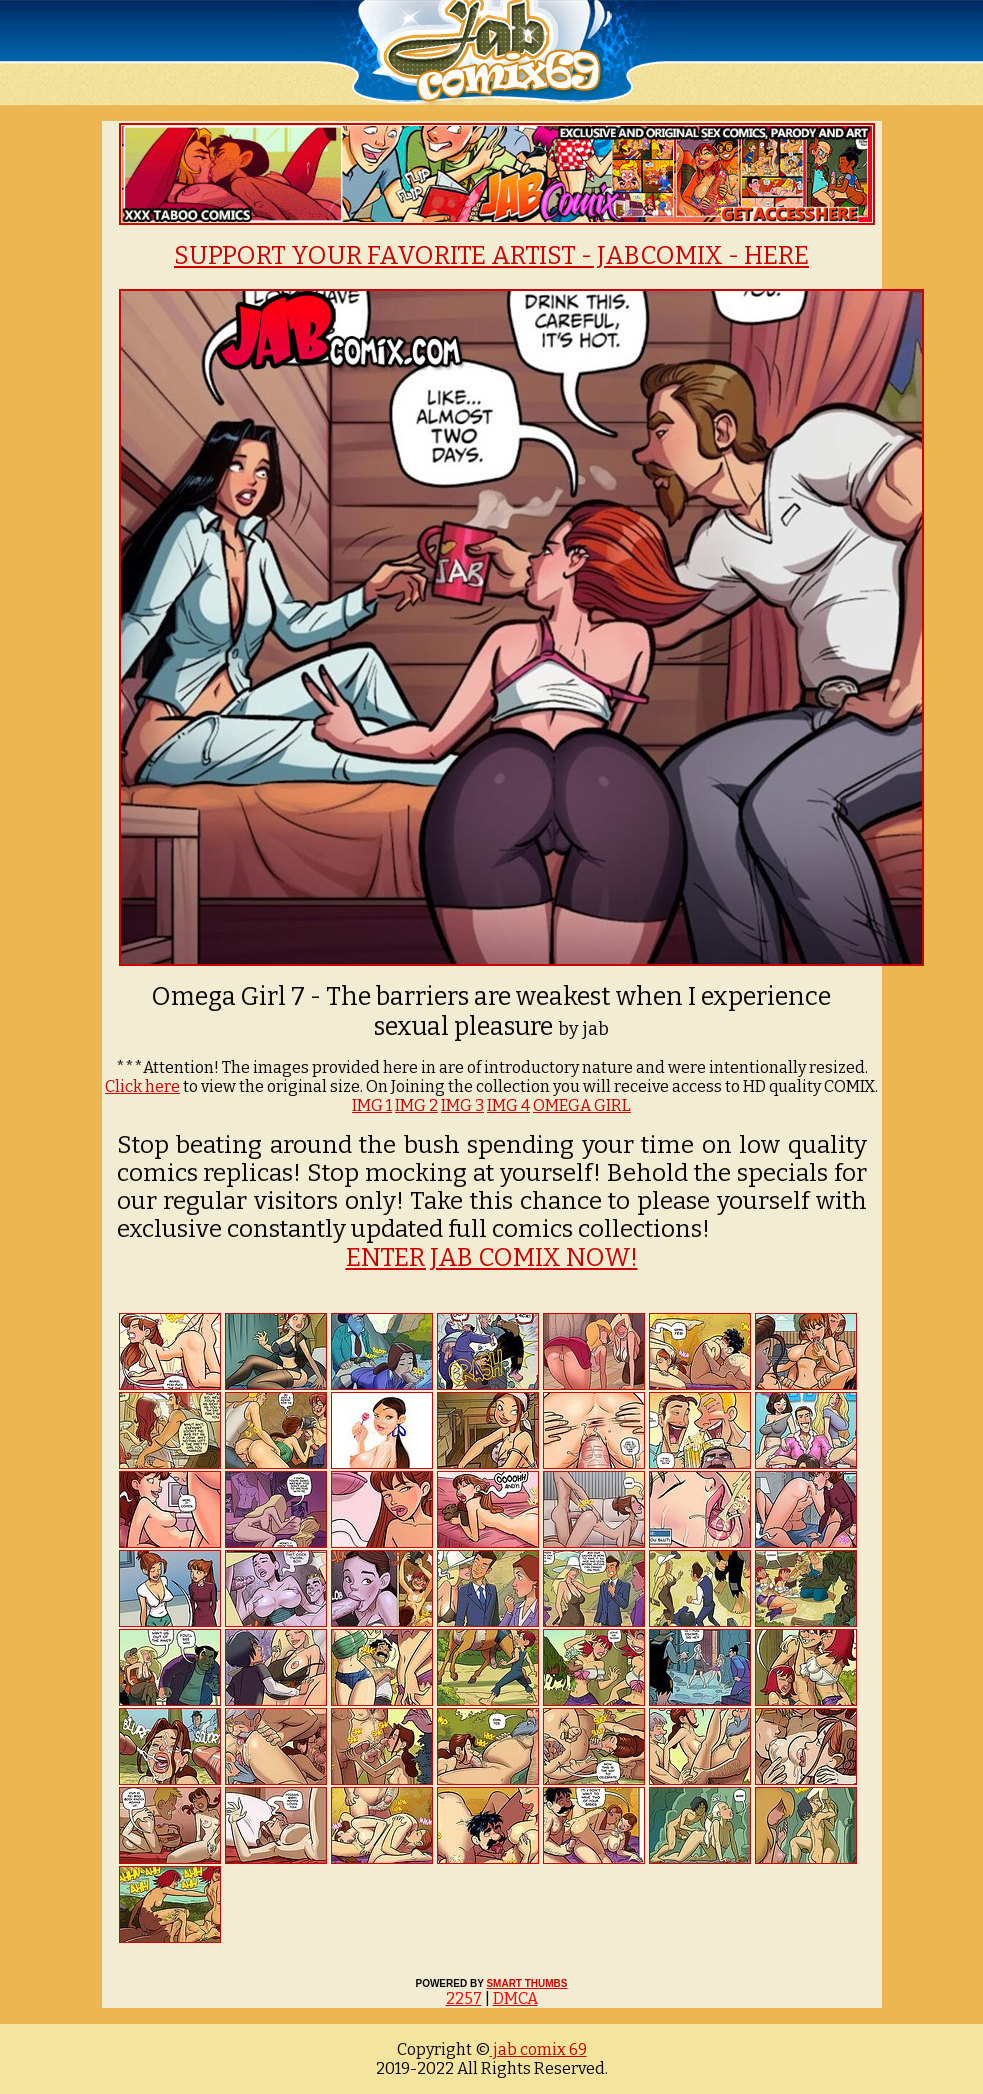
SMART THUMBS (526, 1983)
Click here (142, 1086)
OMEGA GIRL (582, 1105)
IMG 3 (462, 1105)
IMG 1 (372, 1105)
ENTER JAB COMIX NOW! (492, 1258)
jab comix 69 (538, 2049)
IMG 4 (508, 1105)
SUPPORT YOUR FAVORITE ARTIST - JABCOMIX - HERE (491, 256)
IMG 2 (416, 1105)
